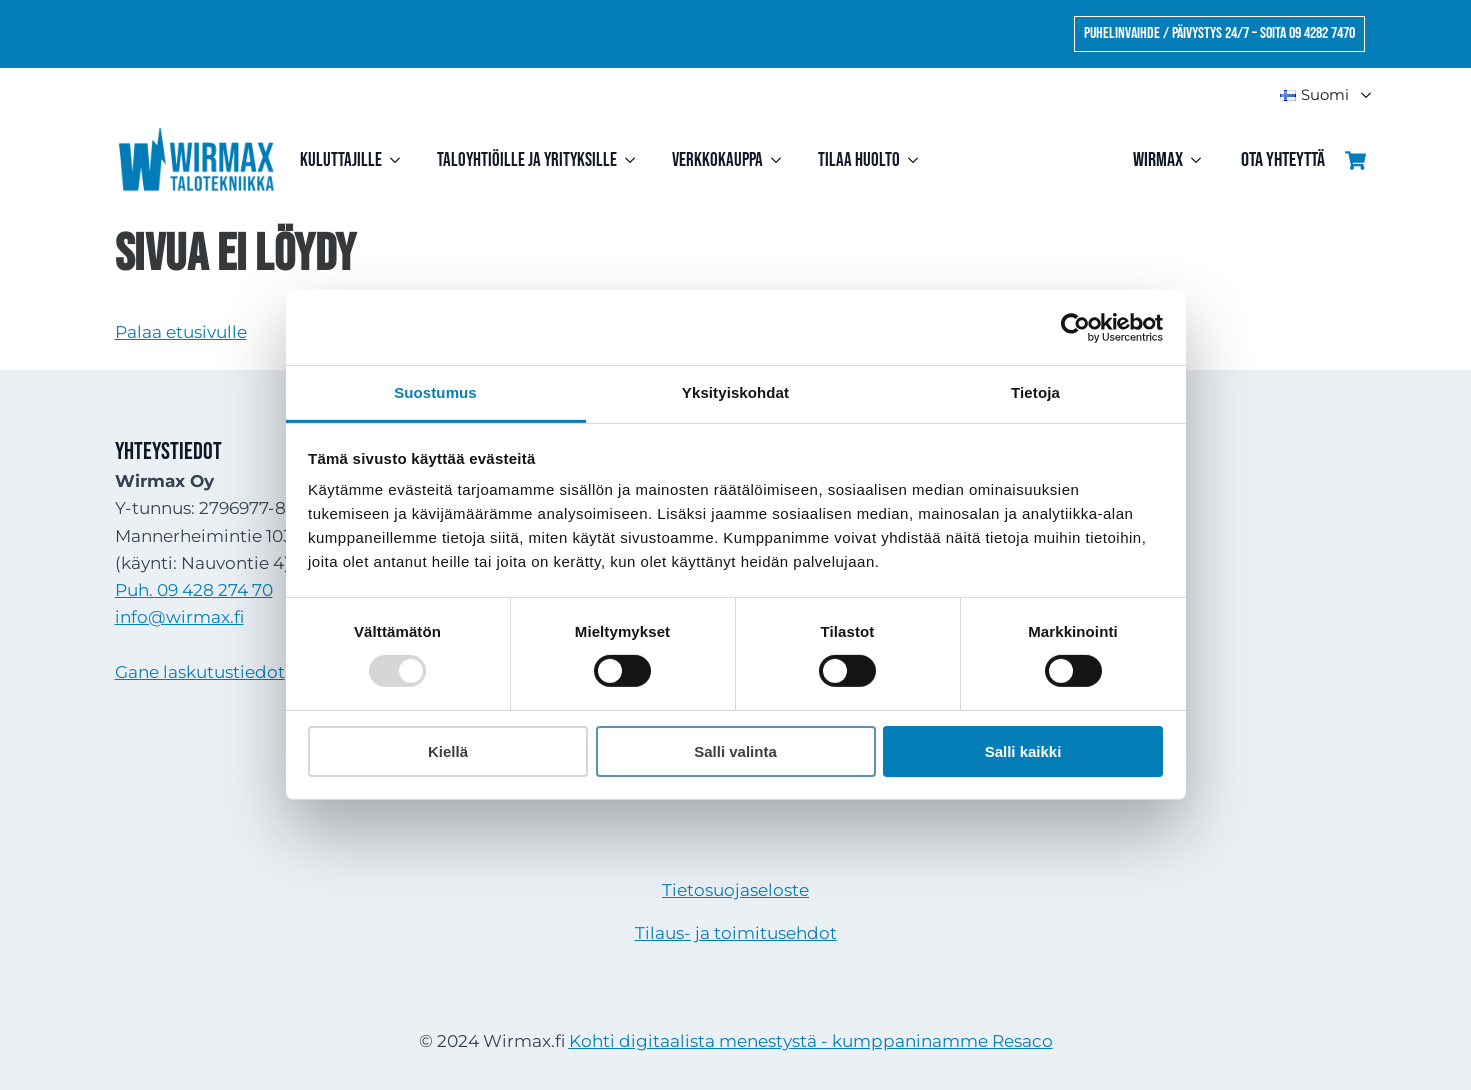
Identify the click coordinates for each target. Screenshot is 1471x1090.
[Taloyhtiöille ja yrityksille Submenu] (634, 160)
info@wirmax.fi (179, 617)
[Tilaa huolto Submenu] (917, 160)
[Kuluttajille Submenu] (399, 160)
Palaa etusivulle (181, 332)
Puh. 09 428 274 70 (194, 590)
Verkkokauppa (717, 160)
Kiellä (448, 751)
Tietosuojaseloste (735, 890)
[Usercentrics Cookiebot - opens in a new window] (1075, 327)
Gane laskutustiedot (200, 672)
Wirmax (1158, 160)
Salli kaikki (1023, 751)
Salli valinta (735, 751)
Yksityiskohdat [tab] (735, 392)
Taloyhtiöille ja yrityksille (527, 160)
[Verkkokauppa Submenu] (780, 160)
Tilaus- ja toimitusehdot (736, 933)
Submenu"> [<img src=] (1357, 95)
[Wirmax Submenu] (1202, 160)
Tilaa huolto (859, 160)
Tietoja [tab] (1035, 392)
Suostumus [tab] (435, 392)
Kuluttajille (341, 160)
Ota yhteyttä (1283, 160)
